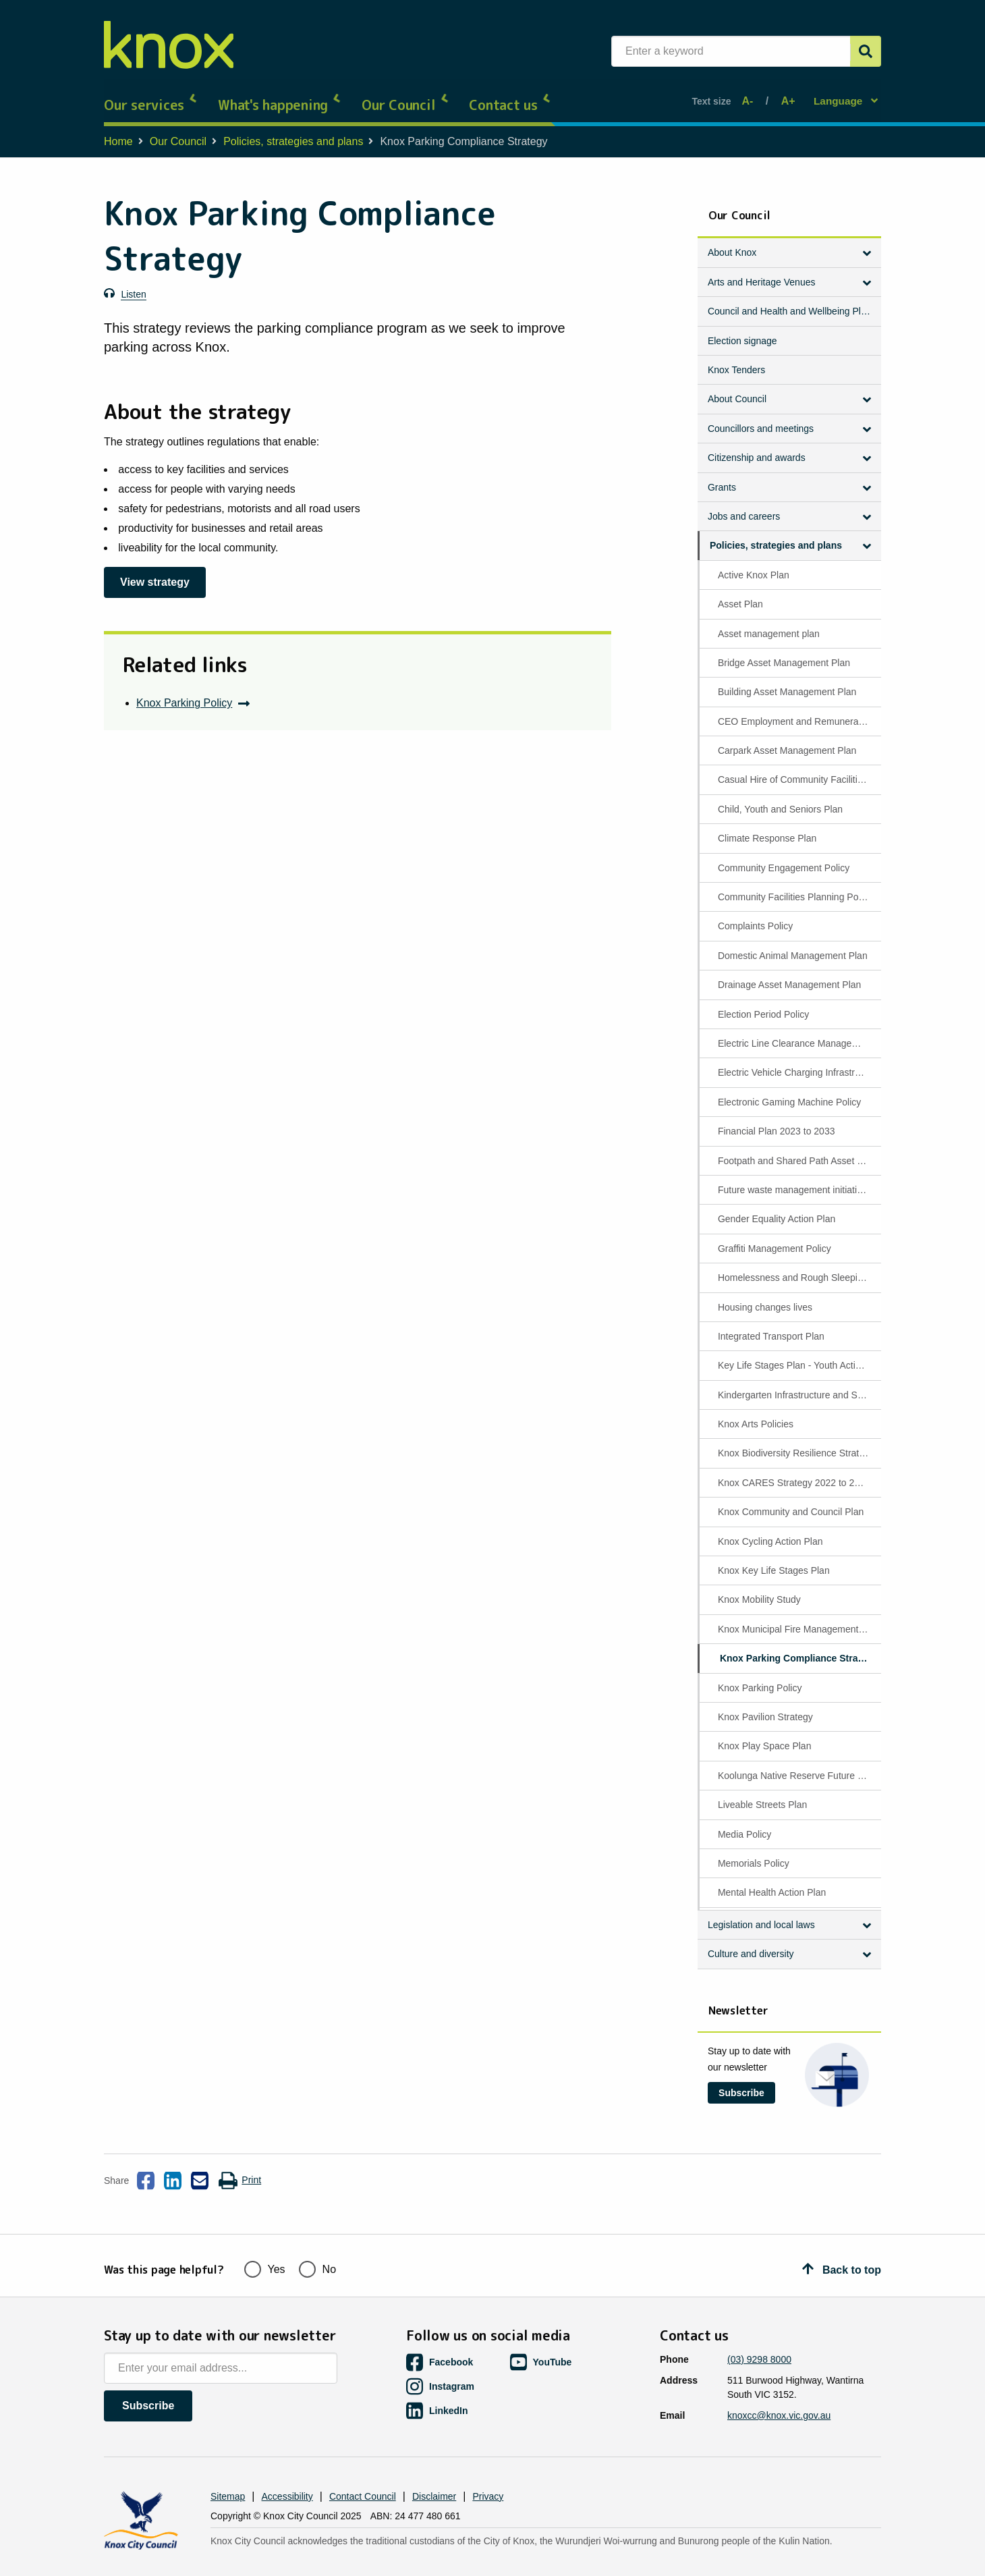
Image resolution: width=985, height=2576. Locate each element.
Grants (722, 476)
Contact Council (362, 2474)
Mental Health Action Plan (772, 1881)
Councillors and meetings (761, 417)
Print (239, 2170)
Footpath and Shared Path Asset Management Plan (798, 1150)
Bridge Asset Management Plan (784, 652)
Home (118, 130)
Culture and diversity (751, 1943)
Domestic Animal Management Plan (793, 944)
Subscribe (741, 2082)
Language (839, 95)
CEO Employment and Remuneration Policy (798, 710)
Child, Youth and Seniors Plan (780, 798)
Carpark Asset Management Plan (787, 739)
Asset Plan (740, 593)
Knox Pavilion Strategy (765, 1706)
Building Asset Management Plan (787, 681)
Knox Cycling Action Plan (770, 1530)
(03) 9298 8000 (759, 2337)
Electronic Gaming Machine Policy (789, 1091)
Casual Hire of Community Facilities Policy (798, 768)
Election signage (742, 330)
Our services (151, 94)
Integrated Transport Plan (771, 1325)
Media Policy (744, 1822)
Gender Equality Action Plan (776, 1208)
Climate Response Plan (767, 827)
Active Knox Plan (753, 564)
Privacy (487, 2474)
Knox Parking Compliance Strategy (798, 1647)
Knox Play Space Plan (765, 1735)
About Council (737, 388)
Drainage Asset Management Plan (789, 973)
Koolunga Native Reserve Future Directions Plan (798, 1764)
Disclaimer (434, 2474)
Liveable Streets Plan (762, 1793)
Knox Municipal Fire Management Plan (798, 1618)
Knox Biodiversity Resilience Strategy (796, 1442)
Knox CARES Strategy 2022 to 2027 (794, 1472)
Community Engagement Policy (783, 857)
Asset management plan (769, 622)
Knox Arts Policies (755, 1413)
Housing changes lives (765, 1295)
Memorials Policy (753, 1852)
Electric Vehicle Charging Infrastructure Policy (798, 1061)
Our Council (405, 94)
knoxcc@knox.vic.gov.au (779, 2393)
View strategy (155, 571)
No (317, 2246)
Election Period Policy (763, 1003)
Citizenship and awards (757, 446)
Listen (133, 283)
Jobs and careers (744, 505)
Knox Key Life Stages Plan (774, 1559)
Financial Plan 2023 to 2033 (776, 1120)
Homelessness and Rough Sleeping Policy (798, 1266)
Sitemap (227, 2474)
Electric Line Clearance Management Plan (798, 1032)
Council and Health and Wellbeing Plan (790, 300)
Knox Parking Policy (184, 692)
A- (751, 95)
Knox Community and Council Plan (791, 1501)
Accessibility (287, 2474)
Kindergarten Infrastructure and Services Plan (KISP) (798, 1384)
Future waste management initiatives (795, 1179)
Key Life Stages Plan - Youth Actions (794, 1354)
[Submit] (865, 51)
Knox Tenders (736, 359)
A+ (786, 95)
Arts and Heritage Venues (762, 271)
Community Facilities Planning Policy (795, 886)
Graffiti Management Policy (774, 1237)
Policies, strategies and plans (293, 130)
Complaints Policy (755, 915)
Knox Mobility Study (759, 1588)
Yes (264, 2246)
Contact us (510, 94)
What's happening (279, 94)
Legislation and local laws (761, 1914)
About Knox (732, 241)
